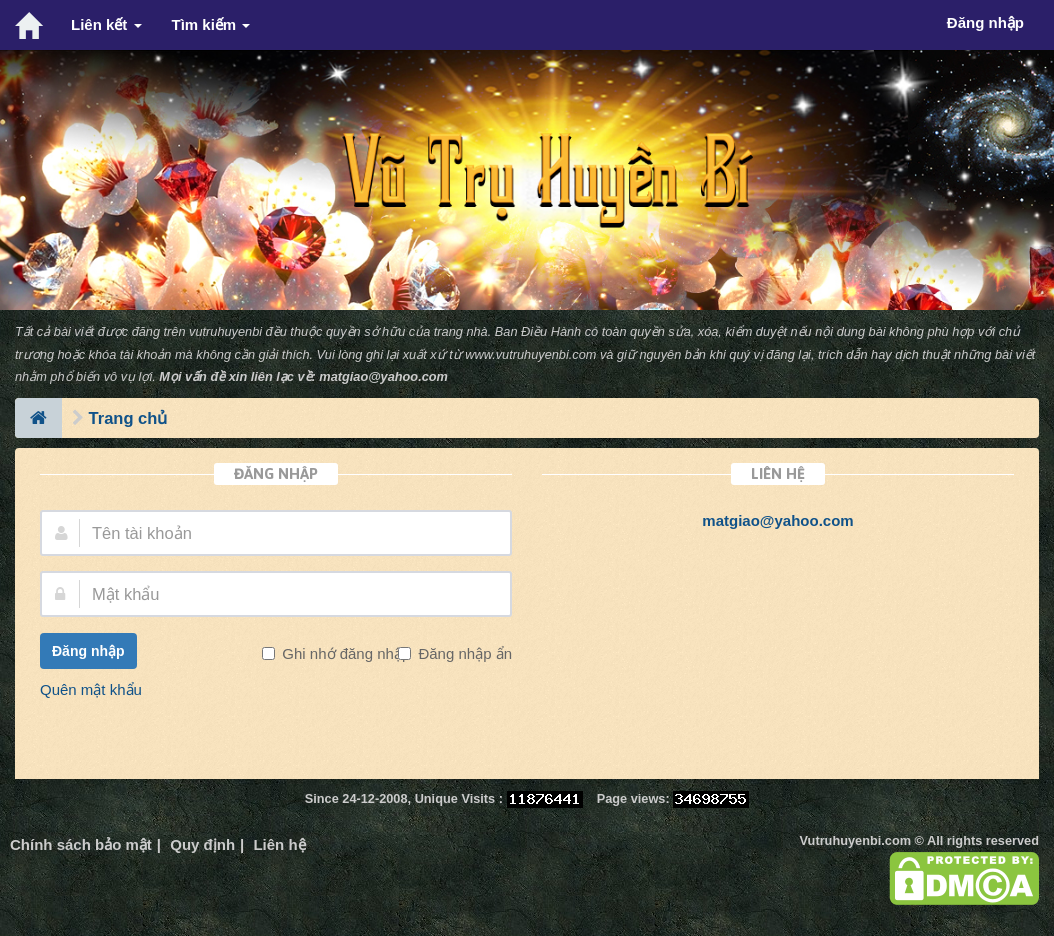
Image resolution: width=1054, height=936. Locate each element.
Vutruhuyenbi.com (855, 840)
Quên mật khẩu (91, 689)
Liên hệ (279, 844)
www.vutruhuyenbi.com (530, 354)
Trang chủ (128, 418)
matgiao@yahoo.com (383, 376)
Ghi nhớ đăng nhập (344, 653)
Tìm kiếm (211, 24)
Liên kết (106, 24)
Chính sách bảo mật (81, 844)
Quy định (202, 844)
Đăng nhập (88, 651)
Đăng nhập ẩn (463, 653)
